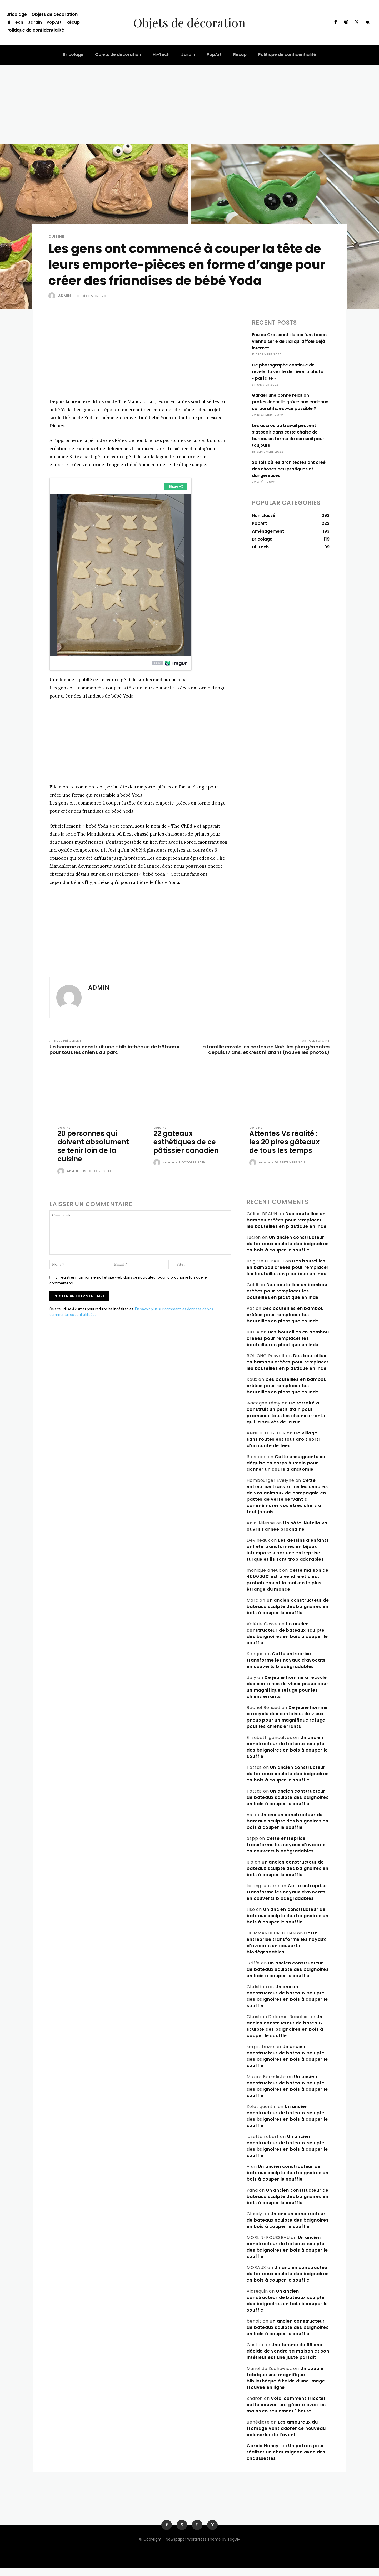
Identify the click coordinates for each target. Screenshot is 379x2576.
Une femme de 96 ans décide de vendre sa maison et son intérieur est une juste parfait (288, 2359)
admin (64, 295)
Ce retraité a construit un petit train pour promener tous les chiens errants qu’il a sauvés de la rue (286, 1420)
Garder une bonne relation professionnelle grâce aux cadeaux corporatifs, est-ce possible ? (290, 401)
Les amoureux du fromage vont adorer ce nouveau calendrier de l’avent (286, 2436)
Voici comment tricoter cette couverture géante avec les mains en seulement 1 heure (286, 2413)
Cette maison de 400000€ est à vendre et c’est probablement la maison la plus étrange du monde (287, 1588)
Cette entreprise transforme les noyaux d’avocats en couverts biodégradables (286, 1668)
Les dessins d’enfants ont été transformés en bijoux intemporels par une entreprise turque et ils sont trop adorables (288, 1558)
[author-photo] (61, 1180)
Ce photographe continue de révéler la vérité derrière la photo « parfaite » (287, 371)
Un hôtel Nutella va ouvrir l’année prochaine (287, 1534)
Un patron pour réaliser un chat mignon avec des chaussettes (286, 2460)
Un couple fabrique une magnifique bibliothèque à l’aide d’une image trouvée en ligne (286, 2386)
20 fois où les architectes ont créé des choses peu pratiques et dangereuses (289, 468)
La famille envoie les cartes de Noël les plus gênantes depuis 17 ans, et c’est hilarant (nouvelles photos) (265, 1049)
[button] (368, 22)
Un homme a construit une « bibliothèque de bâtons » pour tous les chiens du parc (114, 1049)
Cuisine (56, 236)
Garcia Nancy (263, 2454)
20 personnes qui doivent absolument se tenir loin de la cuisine (88, 1150)
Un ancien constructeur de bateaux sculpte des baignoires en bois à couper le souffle (287, 1252)
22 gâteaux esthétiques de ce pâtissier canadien (187, 1141)
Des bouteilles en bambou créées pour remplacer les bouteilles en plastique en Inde (286, 1228)
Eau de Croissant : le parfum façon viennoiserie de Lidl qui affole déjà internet (289, 341)
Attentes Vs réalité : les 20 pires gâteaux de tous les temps (285, 1146)
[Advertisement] (189, 104)
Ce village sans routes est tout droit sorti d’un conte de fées (283, 1447)
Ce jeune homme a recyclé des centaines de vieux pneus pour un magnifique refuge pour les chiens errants (287, 1695)
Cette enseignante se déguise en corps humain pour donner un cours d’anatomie (286, 1471)
